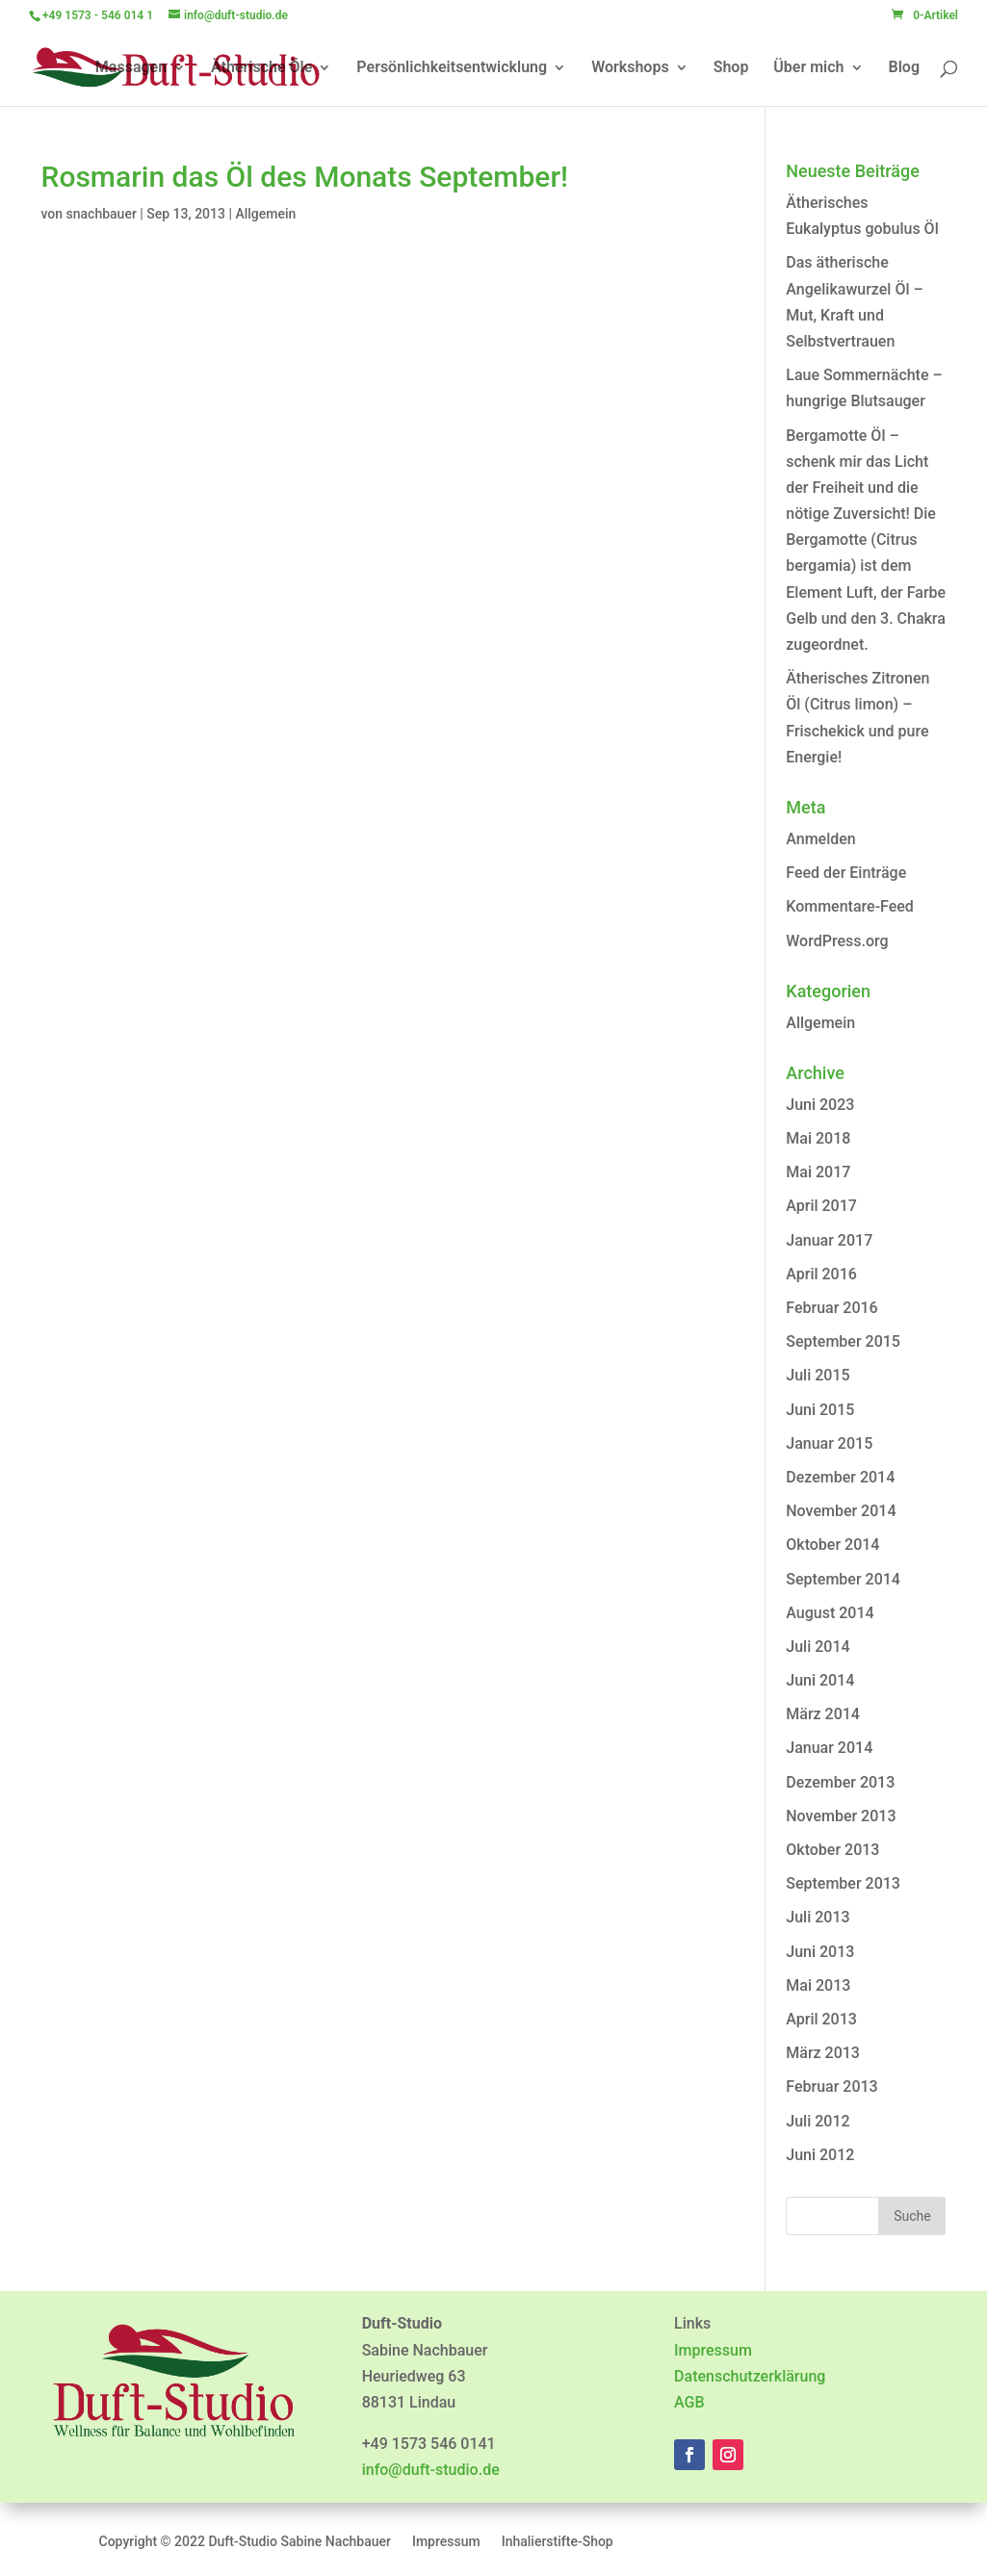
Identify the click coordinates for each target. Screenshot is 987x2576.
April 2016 (821, 1274)
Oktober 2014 (832, 1544)
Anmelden (820, 839)
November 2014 (841, 1511)
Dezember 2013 (840, 1782)
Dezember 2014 (840, 1477)
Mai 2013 (818, 1985)
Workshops (630, 68)
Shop (731, 68)
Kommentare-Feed (850, 906)
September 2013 (843, 1883)
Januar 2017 (829, 1240)
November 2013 (841, 1816)
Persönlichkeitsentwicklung (451, 68)
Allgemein (265, 213)
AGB (689, 2402)
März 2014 (823, 1714)
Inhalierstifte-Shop (557, 2542)
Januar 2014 (829, 1748)
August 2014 (829, 1613)
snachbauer (101, 213)
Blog (904, 68)
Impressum (713, 2350)
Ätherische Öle (261, 68)
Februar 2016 (831, 1308)
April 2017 (821, 1206)
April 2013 (821, 2019)
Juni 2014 (820, 1680)
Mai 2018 (818, 1138)
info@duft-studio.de (431, 2469)
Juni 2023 (820, 1104)
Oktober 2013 (832, 1850)
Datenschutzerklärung (749, 2376)
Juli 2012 (817, 2121)
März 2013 (823, 2053)
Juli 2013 (817, 1917)
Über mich (808, 68)
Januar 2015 (829, 1443)
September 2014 (843, 1579)
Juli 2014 (817, 1646)
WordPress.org (837, 941)
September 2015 (843, 1341)
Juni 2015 (820, 1410)
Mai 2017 (818, 1172)
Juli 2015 (817, 1375)
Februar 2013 (831, 2086)
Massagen (131, 68)
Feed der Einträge (846, 872)
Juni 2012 (820, 2155)
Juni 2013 (820, 1952)
